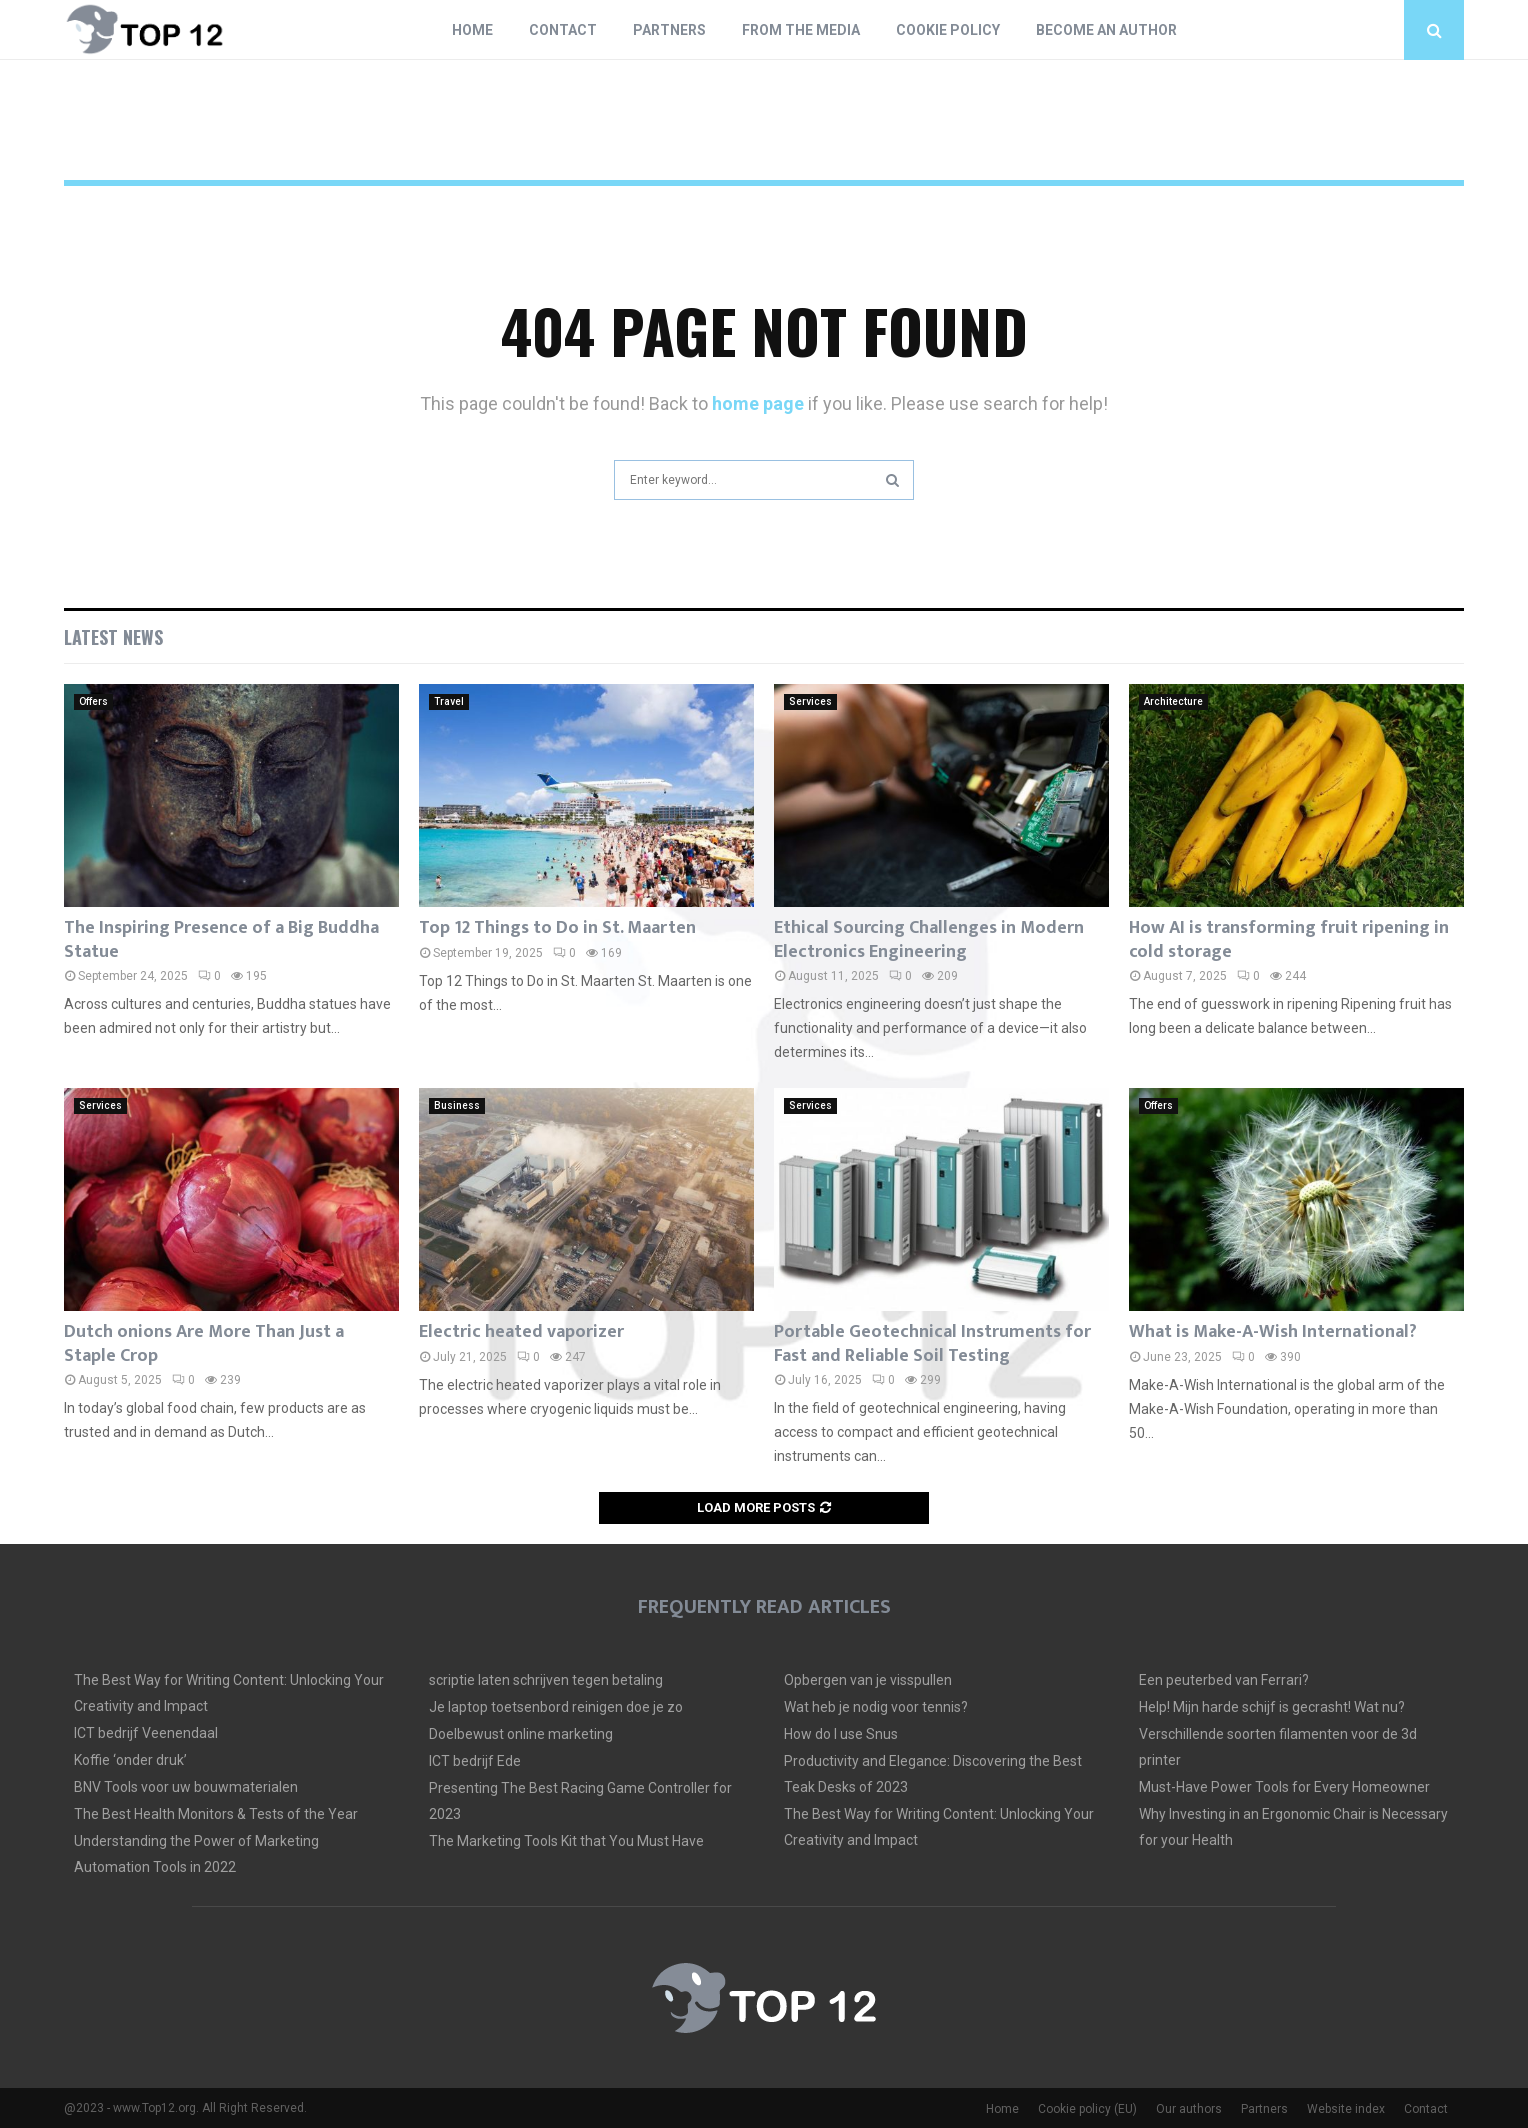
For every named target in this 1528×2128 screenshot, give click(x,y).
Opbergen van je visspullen (868, 1680)
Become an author (1106, 30)
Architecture (1173, 701)
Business (457, 1105)
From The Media (801, 30)
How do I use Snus (841, 1734)
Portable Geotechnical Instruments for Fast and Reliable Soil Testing (932, 1343)
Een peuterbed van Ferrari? (1224, 1680)
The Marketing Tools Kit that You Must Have (566, 1841)
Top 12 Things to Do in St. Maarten (557, 928)
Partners (669, 30)
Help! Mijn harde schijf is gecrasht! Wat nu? (1272, 1707)
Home (472, 30)
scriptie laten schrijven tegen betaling (546, 1680)
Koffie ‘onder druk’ (130, 1760)
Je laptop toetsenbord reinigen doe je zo (556, 1707)
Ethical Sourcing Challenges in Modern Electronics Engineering (929, 939)
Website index (1346, 2109)
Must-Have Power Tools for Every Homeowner (1284, 1787)
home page (758, 403)
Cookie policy (948, 30)
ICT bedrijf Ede (475, 1761)
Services (810, 701)
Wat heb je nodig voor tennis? (876, 1707)
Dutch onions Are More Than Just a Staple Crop (204, 1343)
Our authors (1189, 2109)
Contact (563, 30)
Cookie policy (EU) (1087, 2109)
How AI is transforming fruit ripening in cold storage (1289, 939)
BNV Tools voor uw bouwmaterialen (186, 1787)
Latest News (113, 637)
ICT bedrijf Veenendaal (146, 1733)
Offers (93, 701)
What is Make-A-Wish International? (1273, 1332)
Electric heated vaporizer (521, 1332)
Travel (449, 701)
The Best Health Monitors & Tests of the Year (216, 1814)
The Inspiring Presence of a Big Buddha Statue (221, 939)
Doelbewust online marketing (521, 1734)
